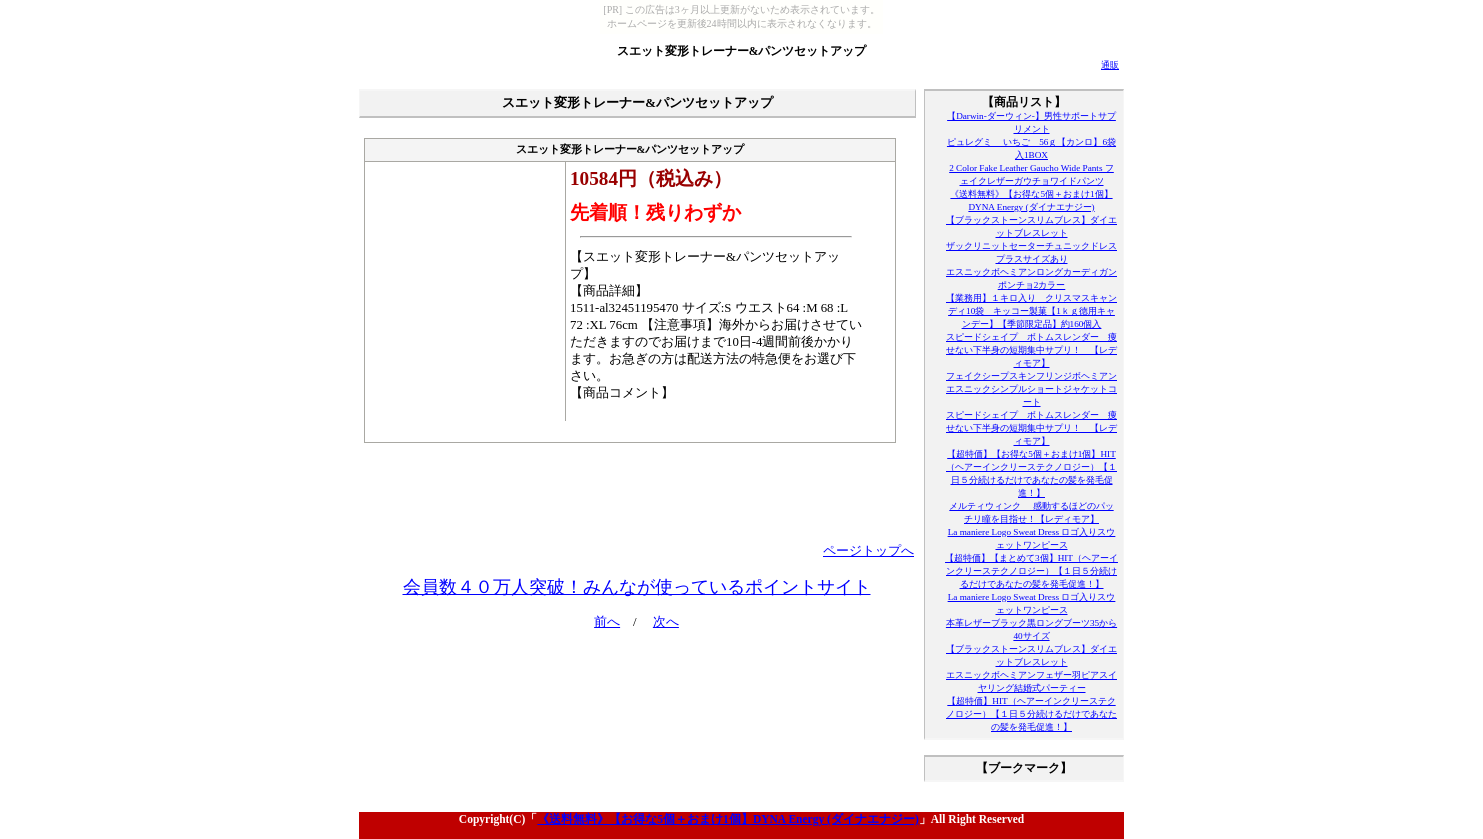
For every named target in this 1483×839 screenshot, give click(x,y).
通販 (1110, 65)
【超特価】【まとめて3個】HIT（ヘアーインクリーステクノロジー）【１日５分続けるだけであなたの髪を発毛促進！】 (1031, 571)
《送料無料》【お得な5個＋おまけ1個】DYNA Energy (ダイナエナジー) (727, 819)
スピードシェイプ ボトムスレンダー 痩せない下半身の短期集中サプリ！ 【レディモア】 (1031, 350)
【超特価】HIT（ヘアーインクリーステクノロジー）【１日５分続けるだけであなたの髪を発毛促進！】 (1031, 714)
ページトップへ (868, 551)
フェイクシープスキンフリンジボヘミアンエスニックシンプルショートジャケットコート (1031, 389)
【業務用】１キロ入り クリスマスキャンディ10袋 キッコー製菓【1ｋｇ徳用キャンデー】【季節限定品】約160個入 (1031, 311)
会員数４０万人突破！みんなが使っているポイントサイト (637, 587)
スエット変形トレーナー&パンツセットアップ (742, 51)
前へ (607, 622)
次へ (666, 622)
